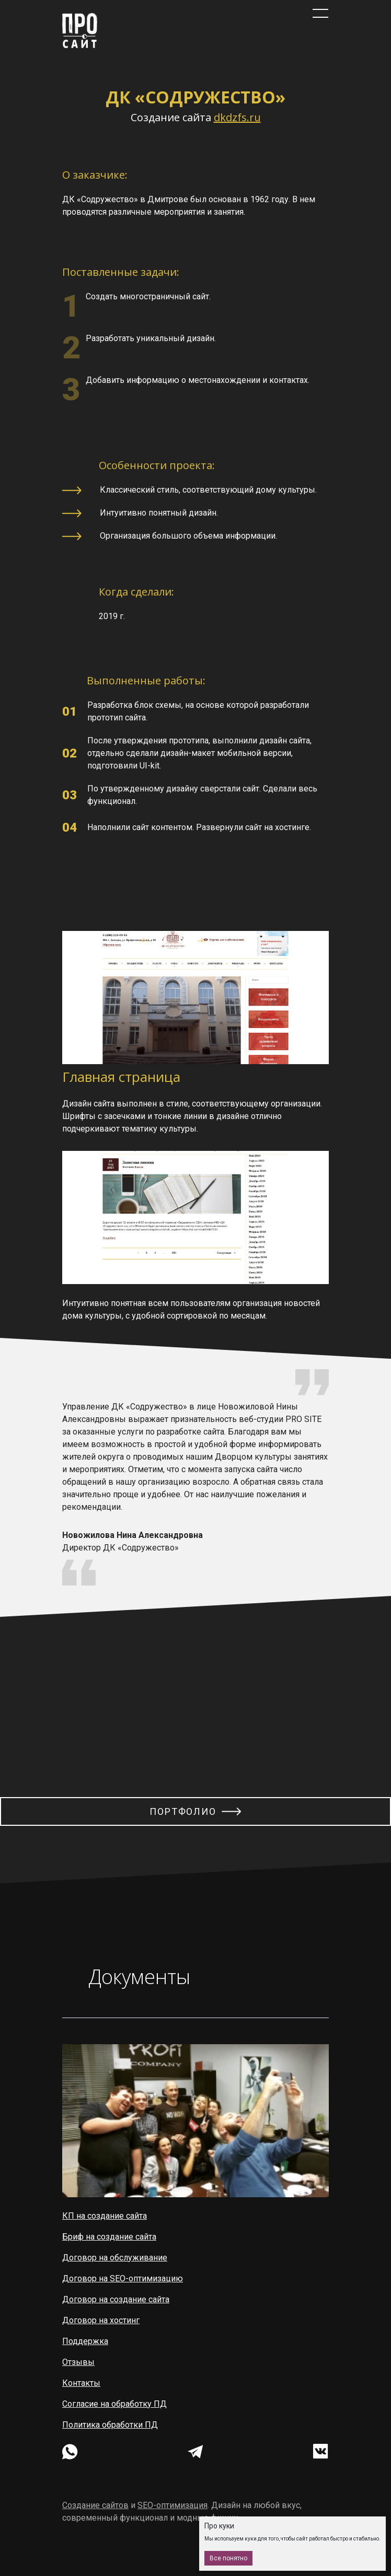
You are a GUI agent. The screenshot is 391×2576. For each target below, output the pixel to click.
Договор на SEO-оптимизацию (122, 2278)
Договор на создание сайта (115, 2299)
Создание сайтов (95, 2505)
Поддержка (85, 2341)
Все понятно (228, 2558)
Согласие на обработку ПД (114, 2404)
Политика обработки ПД (110, 2425)
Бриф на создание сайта (109, 2237)
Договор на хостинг (101, 2320)
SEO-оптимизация (172, 2505)
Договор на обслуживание (114, 2258)
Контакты (81, 2383)
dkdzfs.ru (237, 117)
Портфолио (183, 1811)
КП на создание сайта (104, 2216)
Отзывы (78, 2362)
